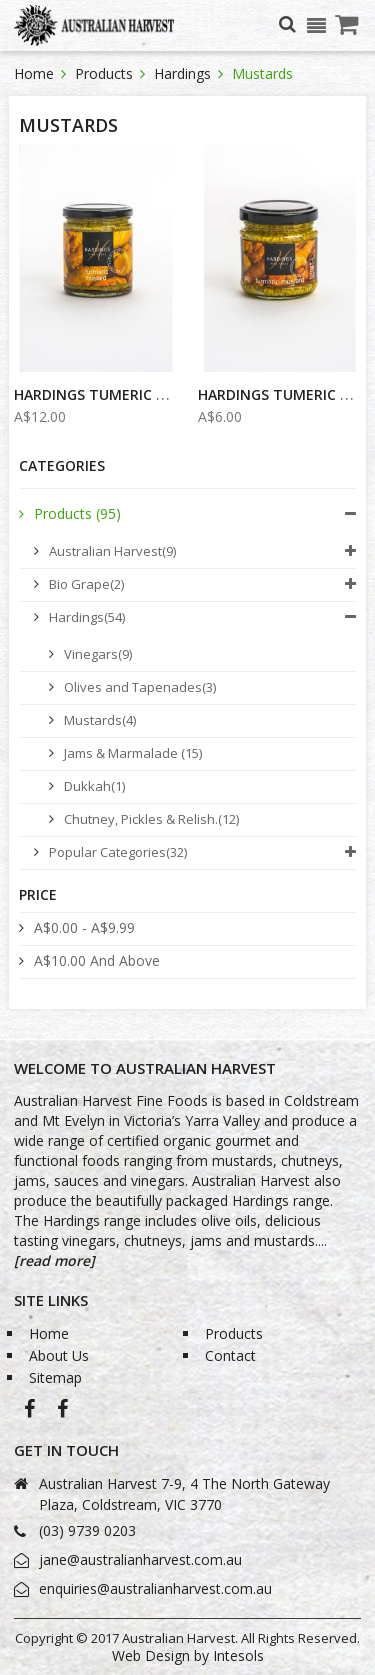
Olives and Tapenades (140, 687)
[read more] (54, 1260)
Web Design (151, 1655)
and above (97, 960)
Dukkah (94, 786)
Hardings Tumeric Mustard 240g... (144, 394)
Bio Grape (86, 584)
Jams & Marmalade (133, 753)
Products (106, 73)
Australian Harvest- (29, 1412)
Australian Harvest (112, 551)
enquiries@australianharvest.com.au (155, 1588)
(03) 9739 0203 (87, 1530)
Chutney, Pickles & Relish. (151, 819)
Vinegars (98, 654)
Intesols (238, 1655)
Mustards (100, 720)
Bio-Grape (62, 1412)
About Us (59, 1355)
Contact (230, 1355)
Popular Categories (118, 852)
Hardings (184, 73)
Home (36, 73)
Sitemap (55, 1377)
